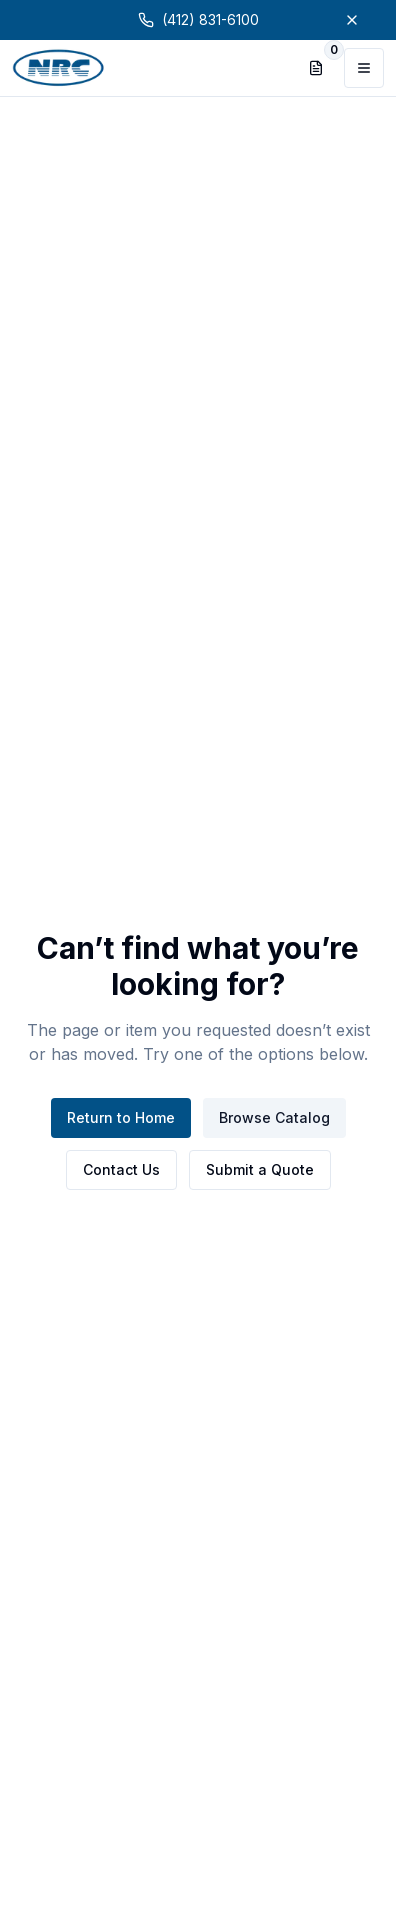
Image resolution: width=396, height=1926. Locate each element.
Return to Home (121, 1117)
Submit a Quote (260, 1169)
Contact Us (121, 1169)
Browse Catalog (274, 1117)
